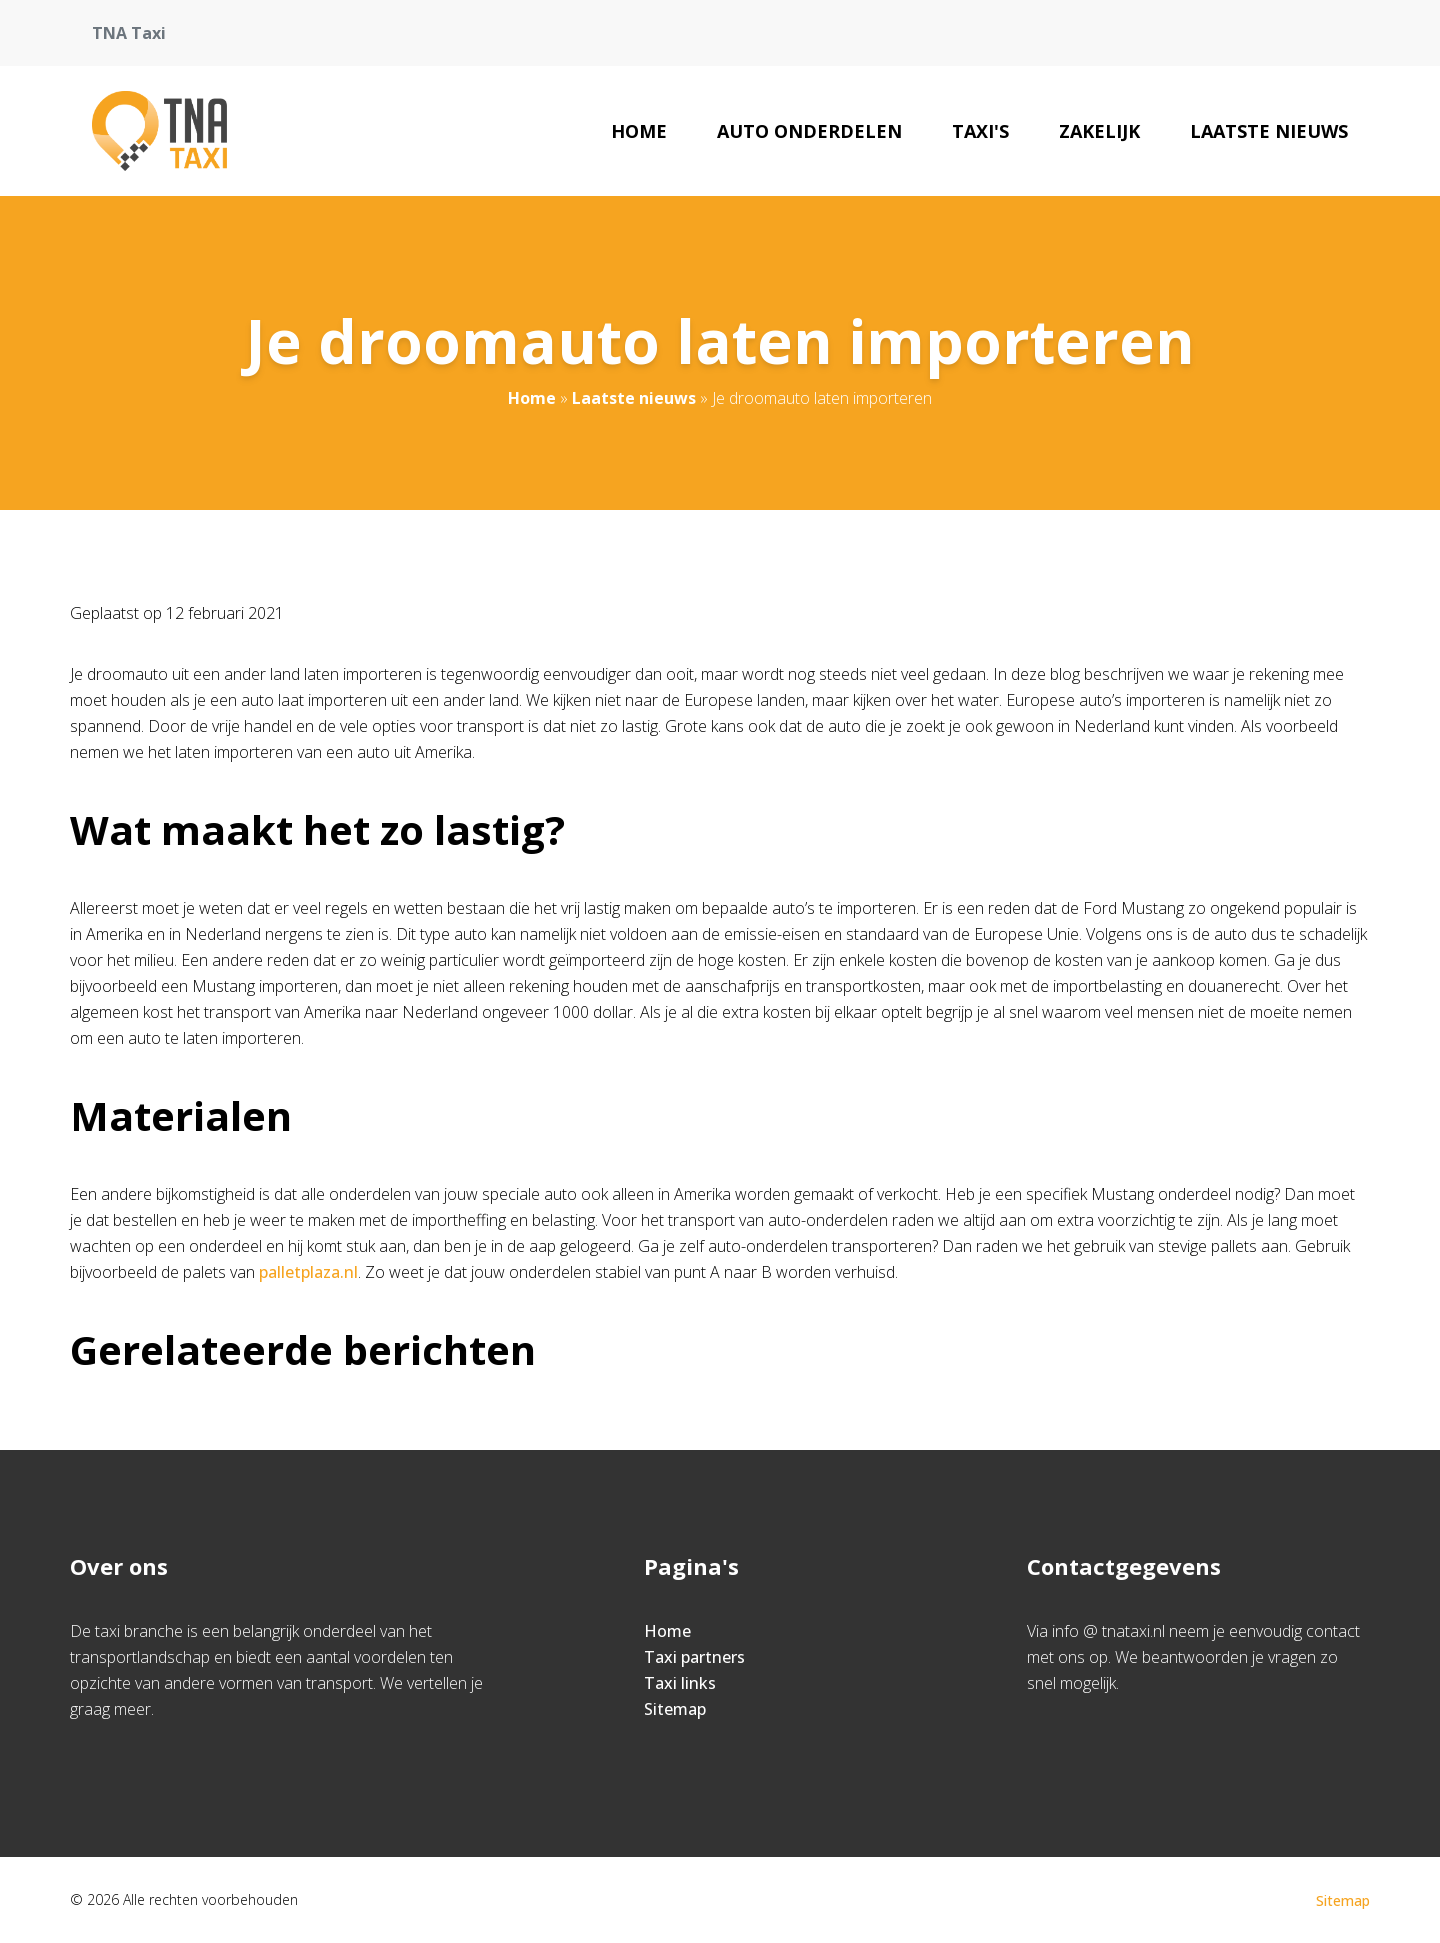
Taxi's (980, 131)
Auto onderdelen (809, 131)
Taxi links (680, 1683)
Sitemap (675, 1709)
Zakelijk (1099, 131)
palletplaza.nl (308, 1272)
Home (639, 131)
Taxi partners (694, 1657)
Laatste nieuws (1269, 131)
